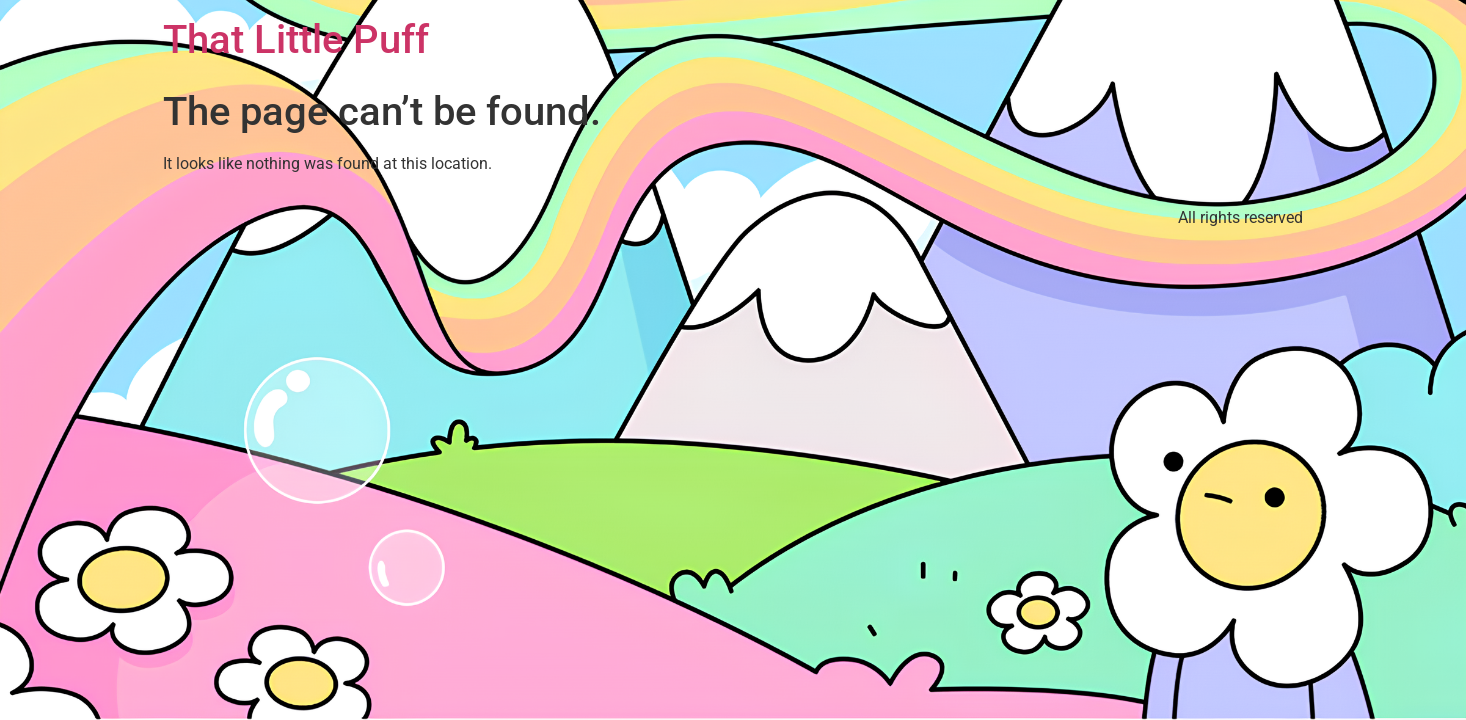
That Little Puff (296, 39)
